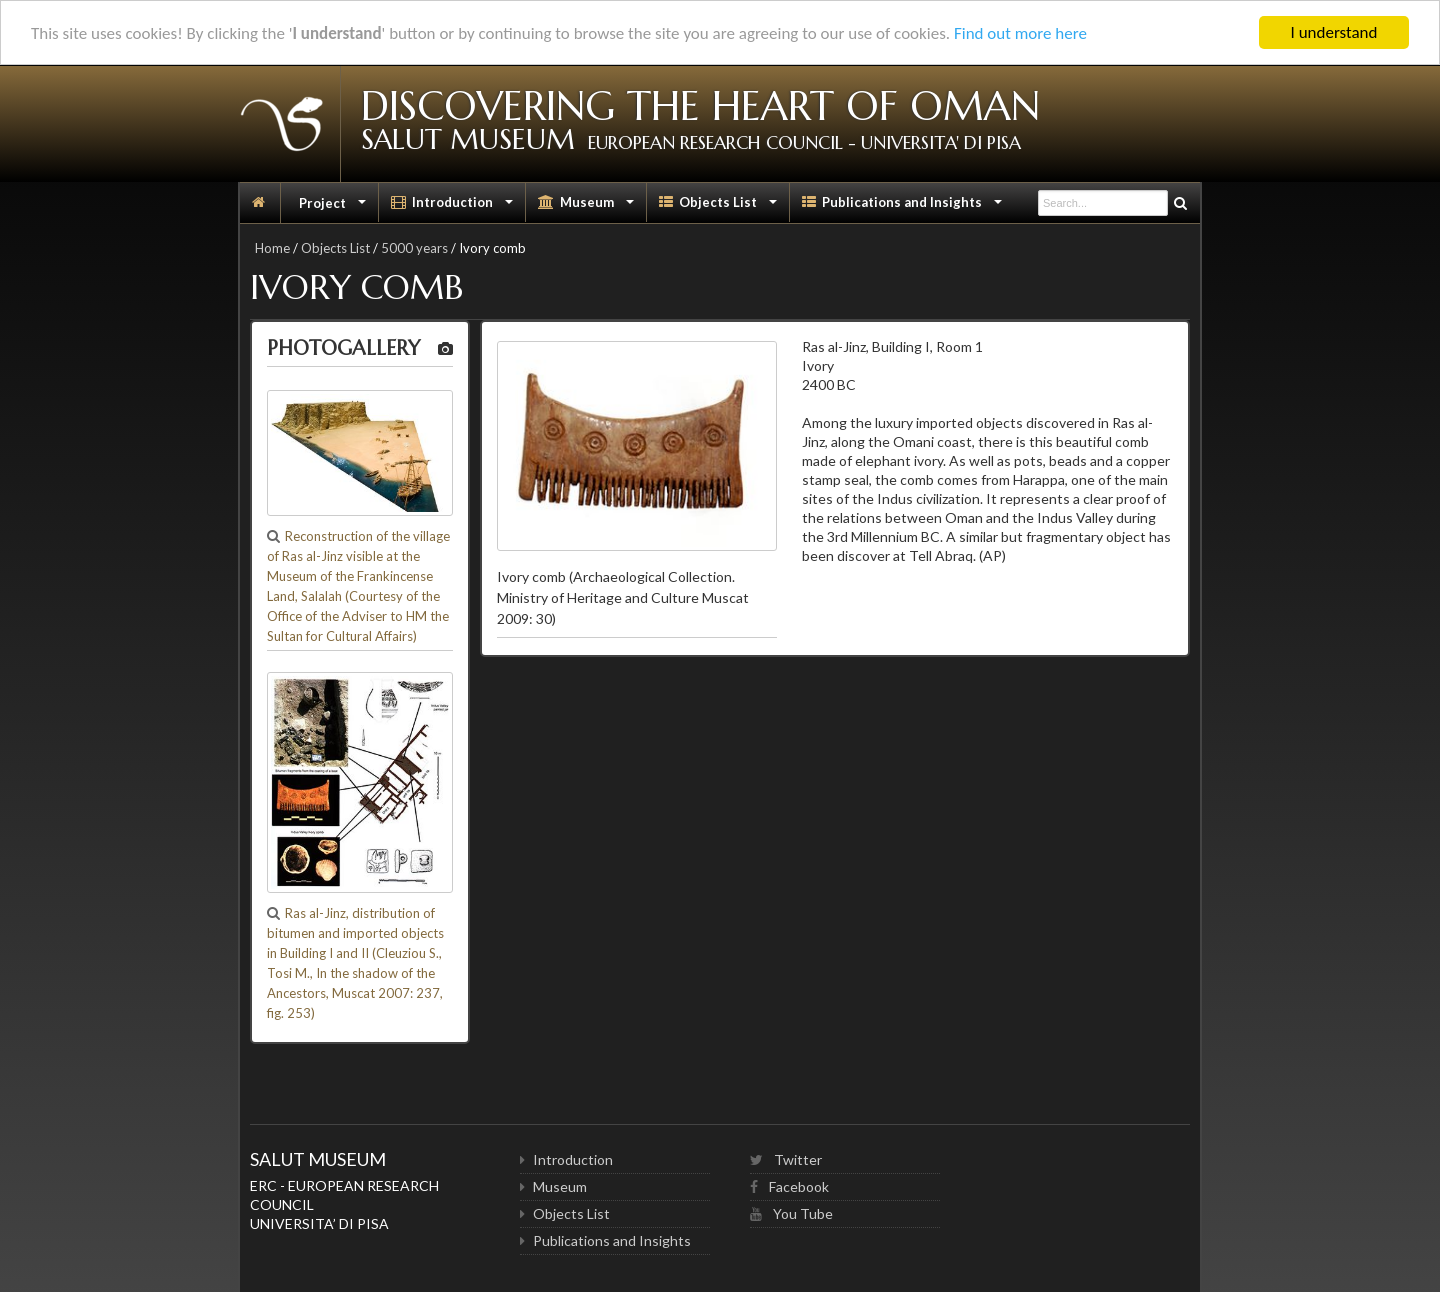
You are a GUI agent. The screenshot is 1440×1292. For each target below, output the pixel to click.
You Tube (791, 1213)
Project (333, 207)
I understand (1334, 32)
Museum (588, 207)
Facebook (789, 1186)
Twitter (786, 1159)
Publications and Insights (904, 207)
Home (272, 248)
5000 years (414, 248)
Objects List (720, 207)
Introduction (454, 207)
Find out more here (1020, 33)
